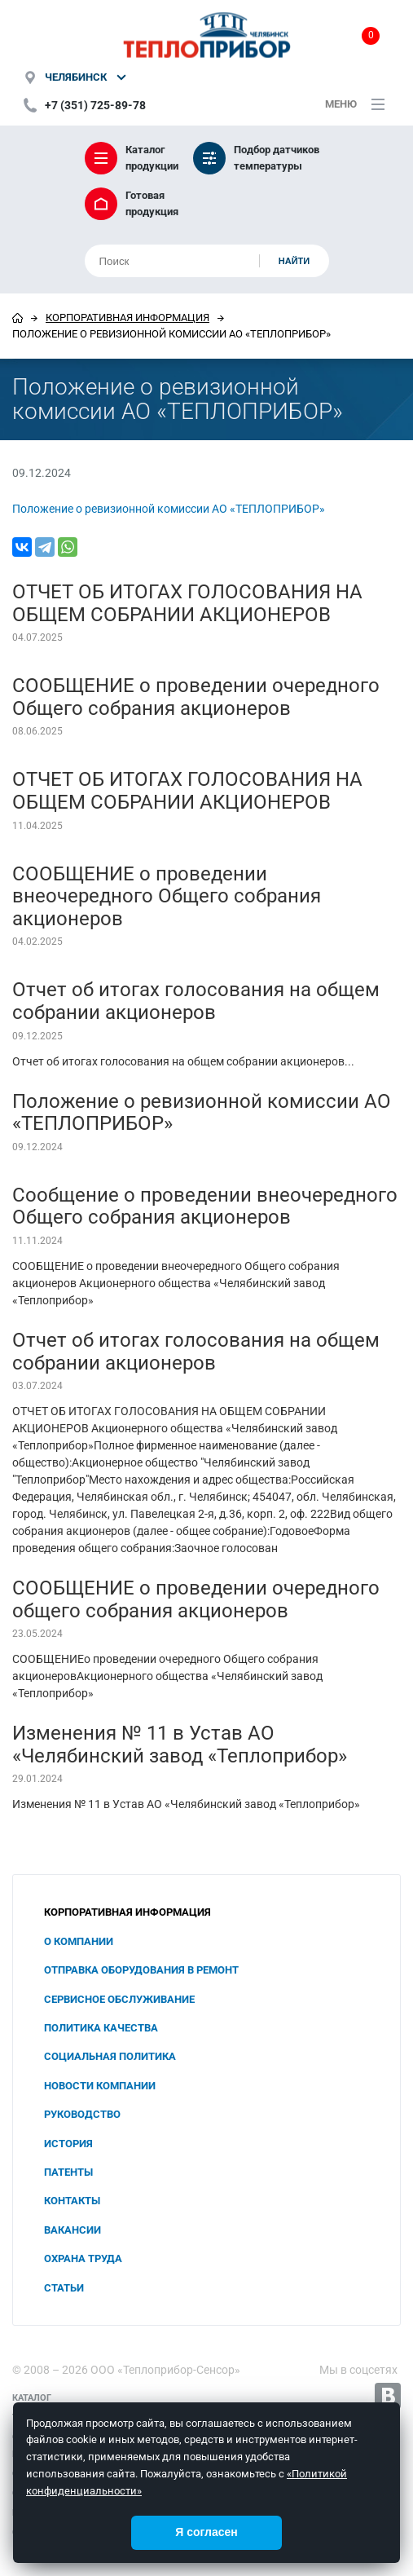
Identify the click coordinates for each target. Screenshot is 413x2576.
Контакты (72, 2200)
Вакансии (72, 2230)
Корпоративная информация (127, 317)
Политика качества (101, 2028)
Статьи (64, 2288)
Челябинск (76, 77)
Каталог (31, 2398)
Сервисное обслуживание (119, 1999)
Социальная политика (110, 2056)
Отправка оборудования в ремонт (141, 1970)
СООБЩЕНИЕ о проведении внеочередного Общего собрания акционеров (166, 896)
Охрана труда (83, 2258)
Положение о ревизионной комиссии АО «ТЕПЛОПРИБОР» (168, 508)
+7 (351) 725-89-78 (95, 105)
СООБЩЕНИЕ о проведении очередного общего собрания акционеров (196, 1599)
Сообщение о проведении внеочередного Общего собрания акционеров (205, 1206)
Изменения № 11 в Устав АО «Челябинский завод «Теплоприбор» (179, 1744)
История (68, 2143)
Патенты (68, 2172)
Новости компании (100, 2086)
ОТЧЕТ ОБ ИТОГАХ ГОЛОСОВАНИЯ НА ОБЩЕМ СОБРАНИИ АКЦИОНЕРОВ (187, 603)
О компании (78, 1941)
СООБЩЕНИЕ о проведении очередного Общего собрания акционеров (196, 697)
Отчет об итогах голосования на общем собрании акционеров (196, 1001)
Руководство (82, 2114)
